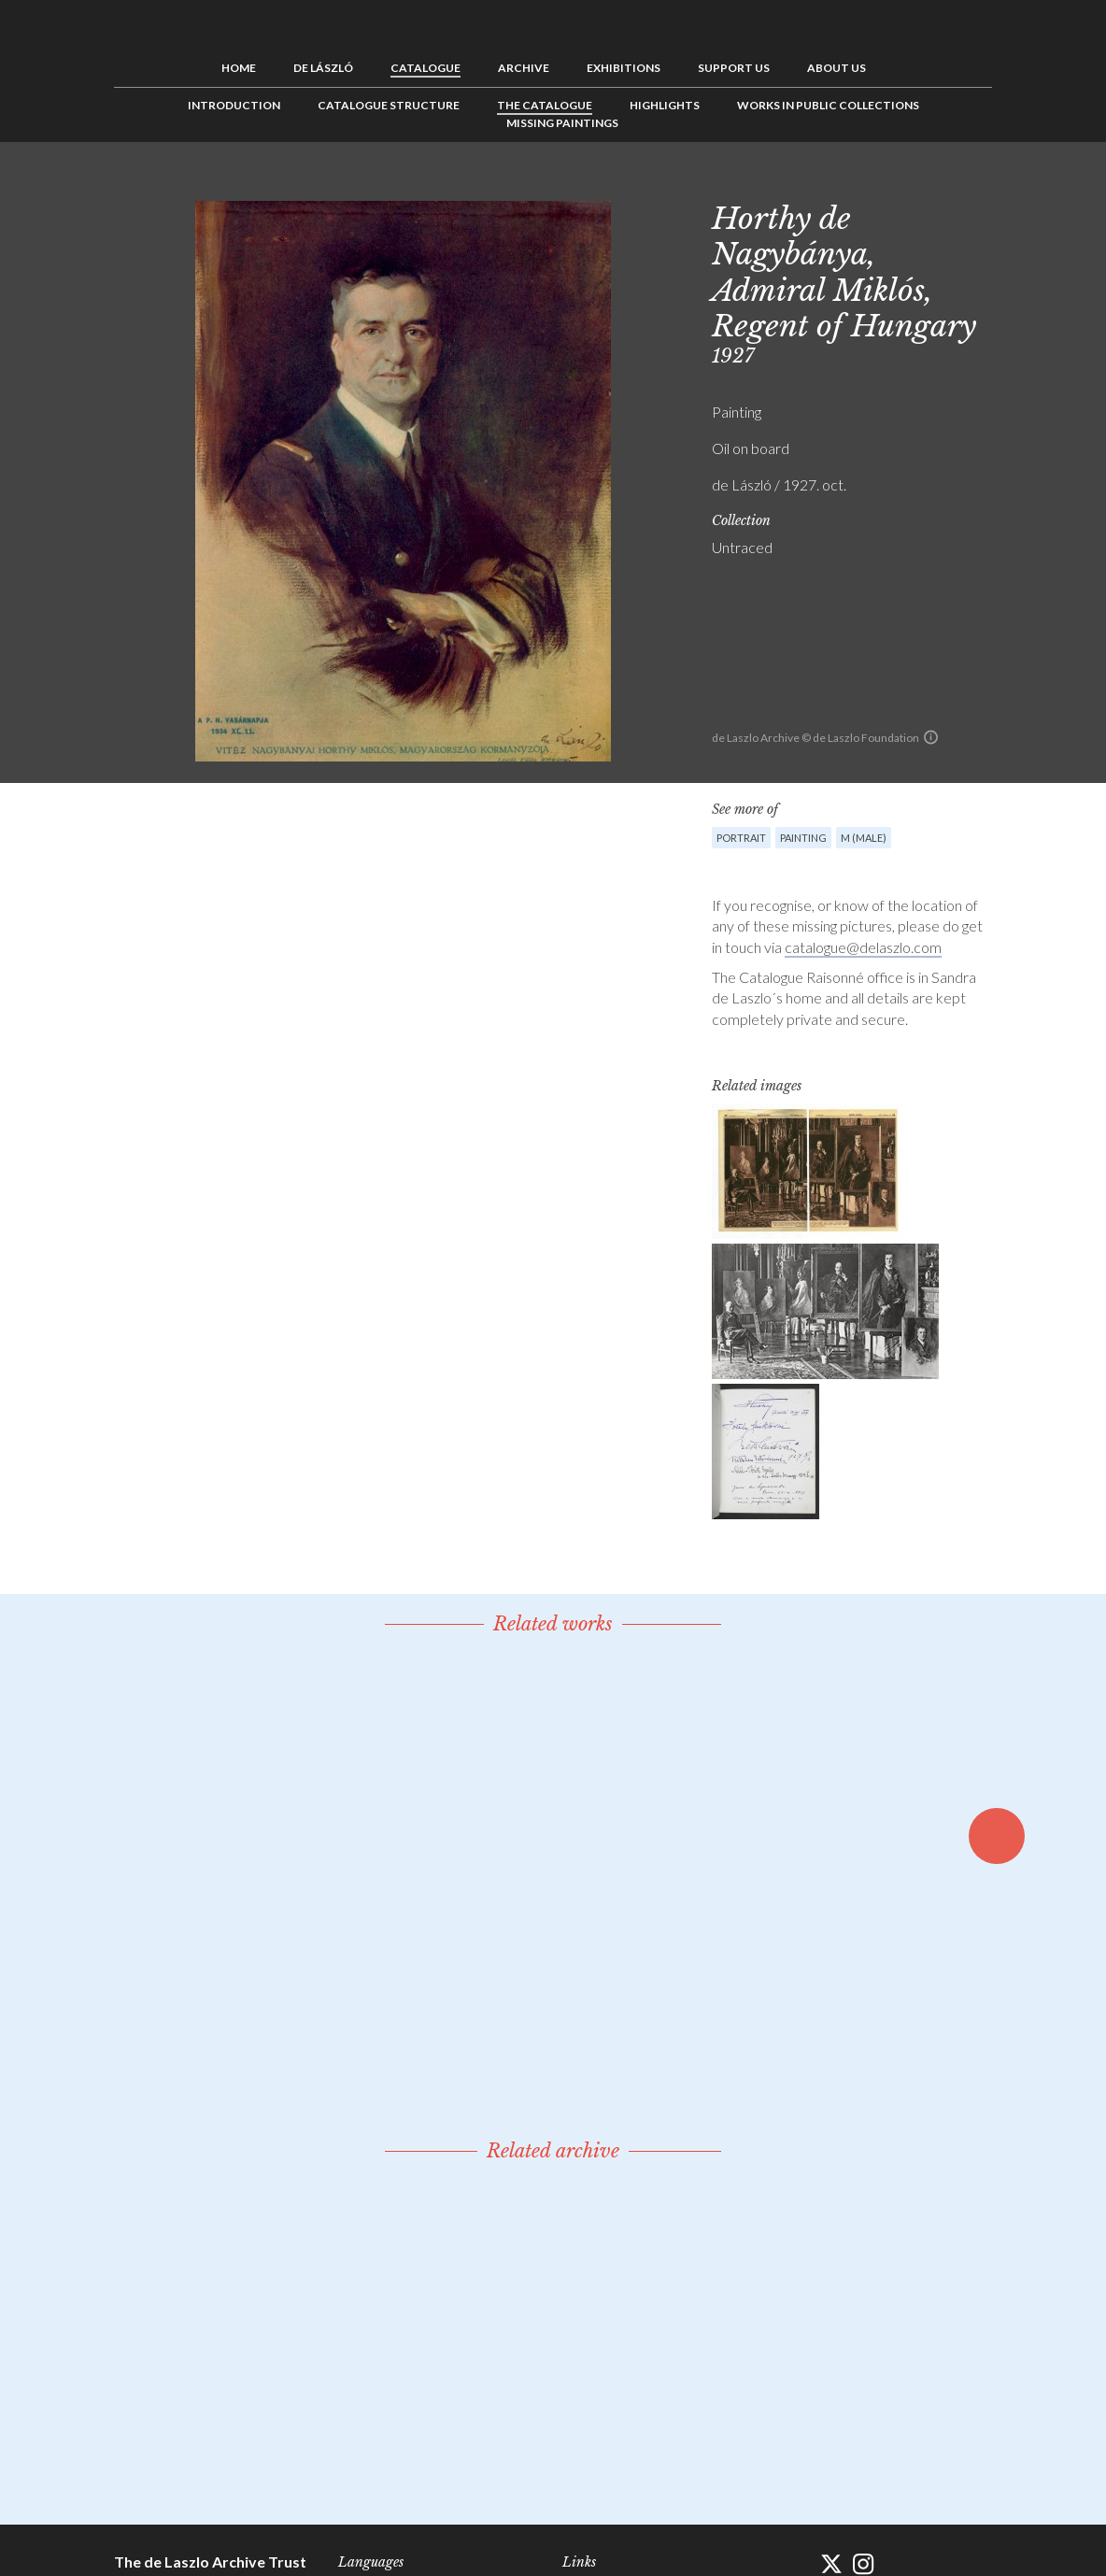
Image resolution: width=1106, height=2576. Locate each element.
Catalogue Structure (389, 105)
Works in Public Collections (828, 105)
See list (949, 184)
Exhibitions (623, 68)
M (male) (863, 838)
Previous (920, 184)
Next (978, 184)
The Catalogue (544, 105)
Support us (734, 68)
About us (836, 68)
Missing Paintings (562, 123)
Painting (803, 838)
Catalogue (425, 68)
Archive (523, 68)
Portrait (741, 838)
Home (238, 68)
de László (323, 68)
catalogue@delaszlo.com (863, 947)
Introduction (234, 105)
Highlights (665, 105)
